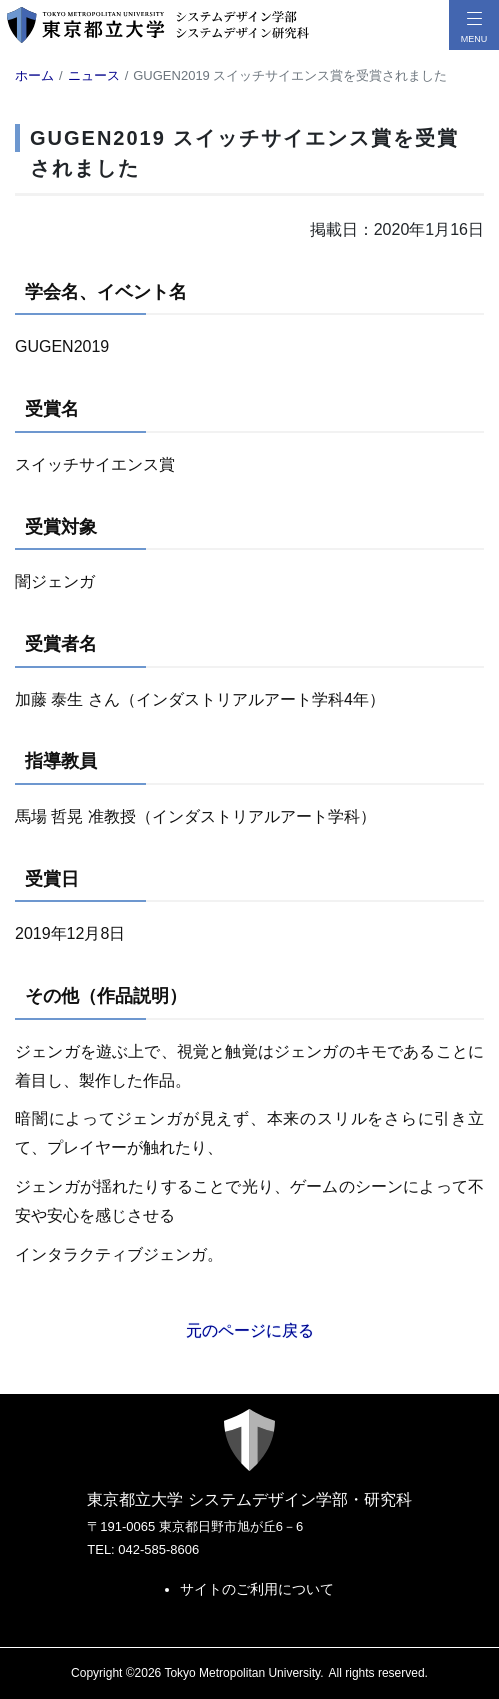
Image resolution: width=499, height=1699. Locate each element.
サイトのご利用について (257, 1589)
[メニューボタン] (474, 25)
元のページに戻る (250, 1330)
